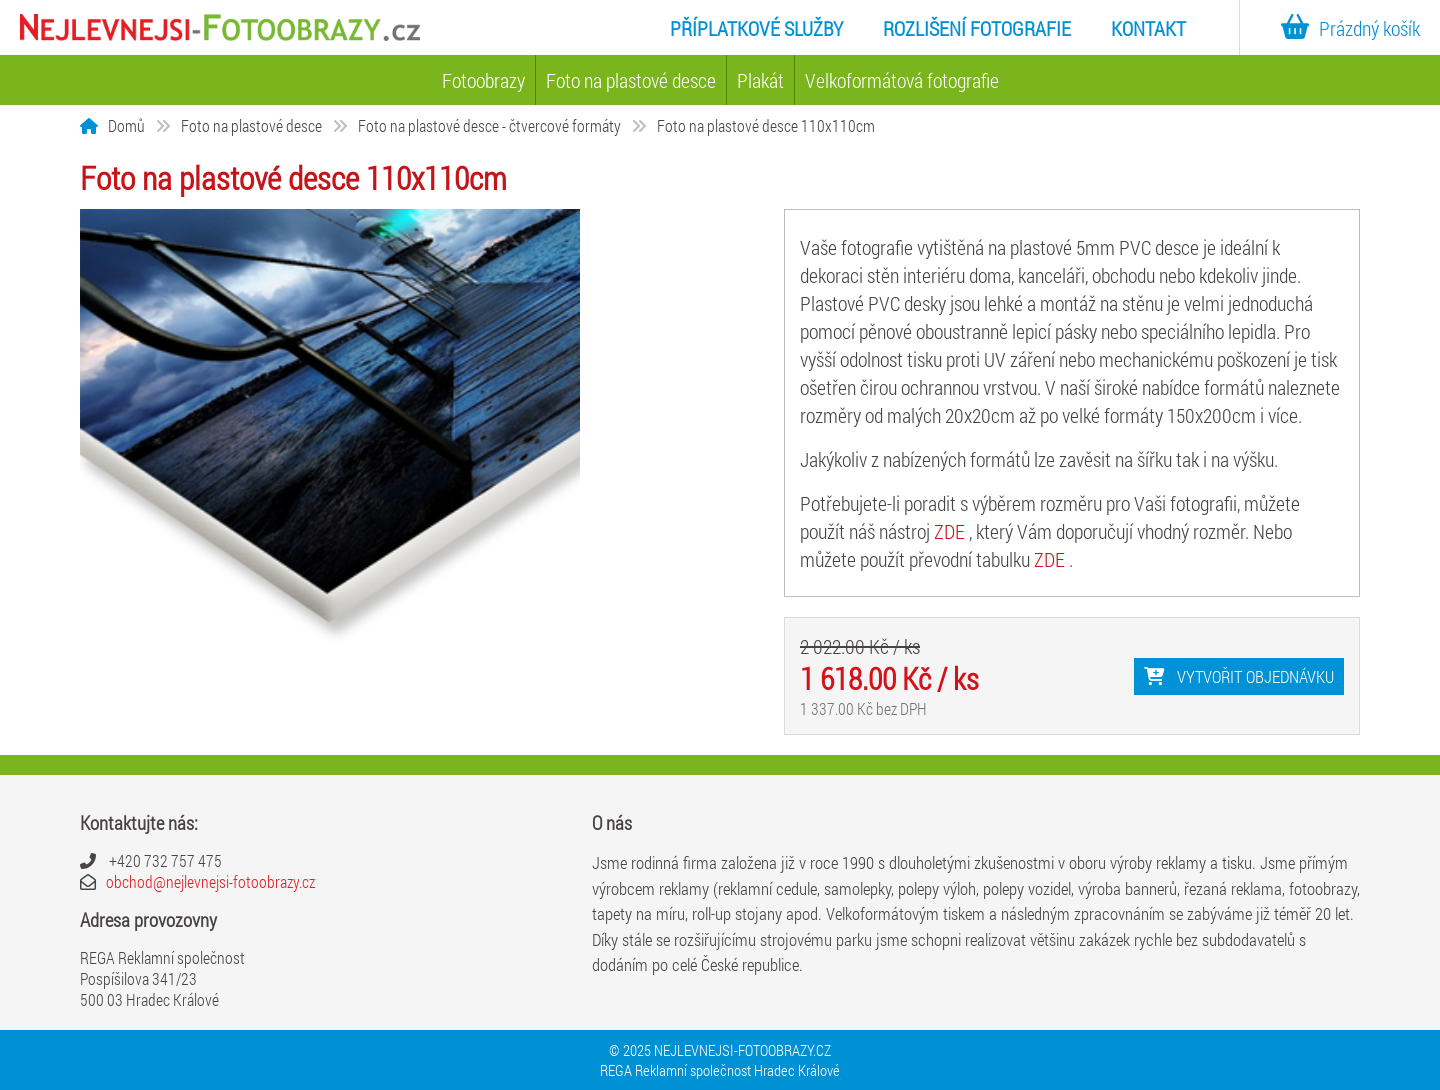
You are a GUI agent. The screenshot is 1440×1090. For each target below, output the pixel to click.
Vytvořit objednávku (1239, 676)
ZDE (951, 531)
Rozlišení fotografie (977, 28)
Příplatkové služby (756, 28)
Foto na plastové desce (631, 80)
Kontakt (1148, 28)
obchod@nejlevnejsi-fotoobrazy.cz (210, 881)
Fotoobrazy (483, 80)
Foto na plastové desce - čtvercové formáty (489, 125)
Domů (126, 125)
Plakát (760, 80)
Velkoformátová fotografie (902, 80)
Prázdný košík (1345, 28)
